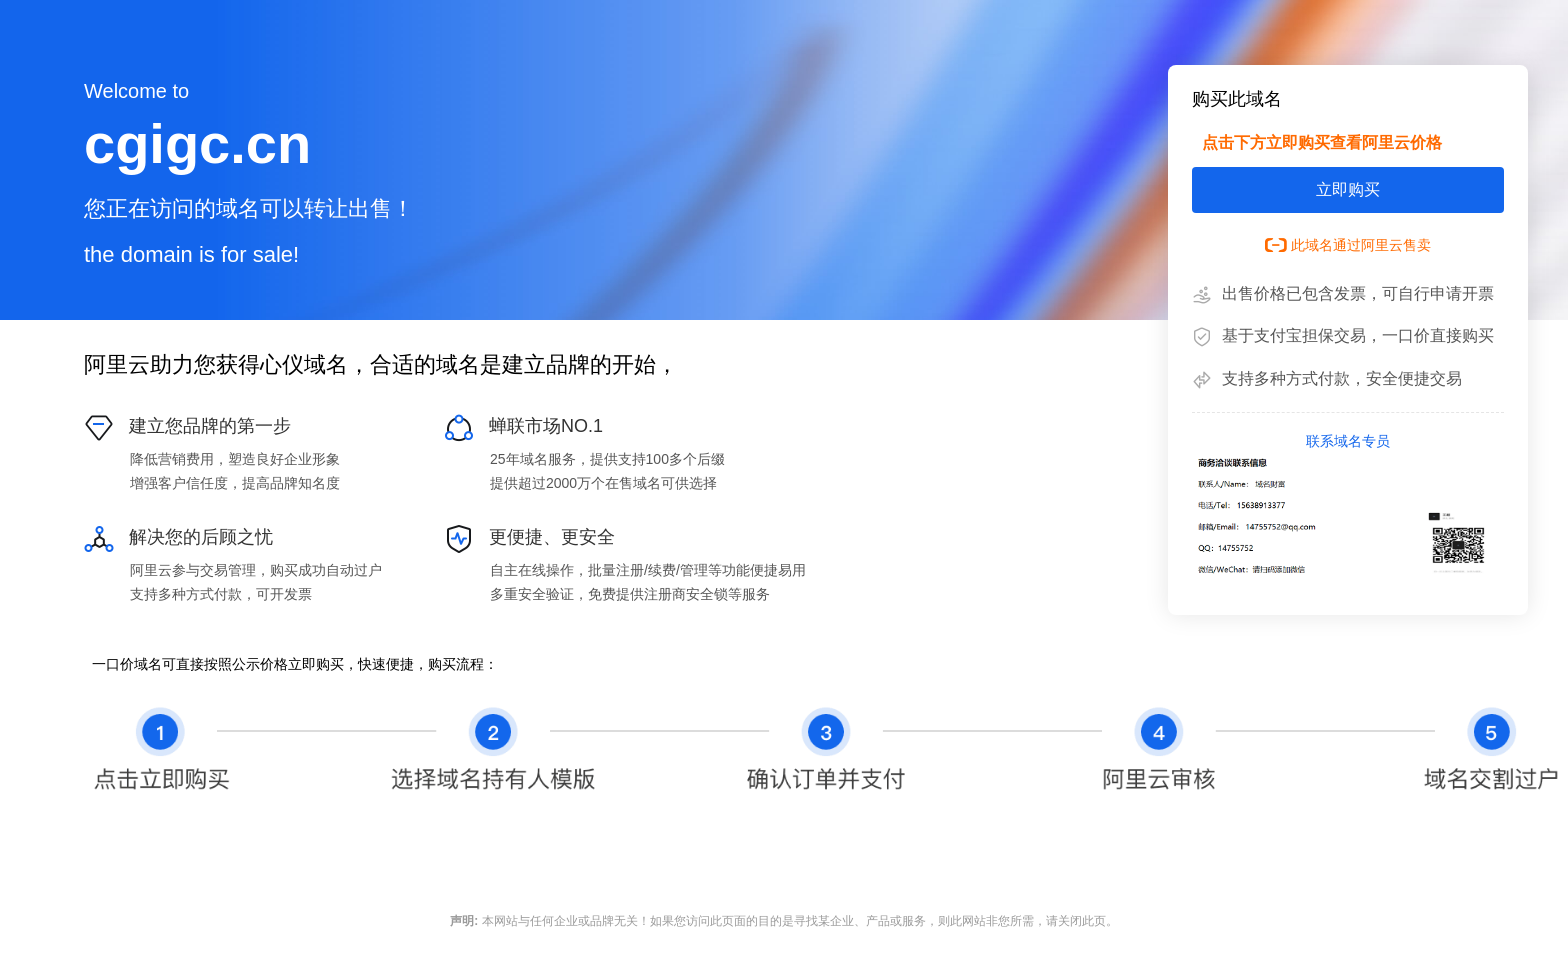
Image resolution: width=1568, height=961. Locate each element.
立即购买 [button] (1348, 189)
